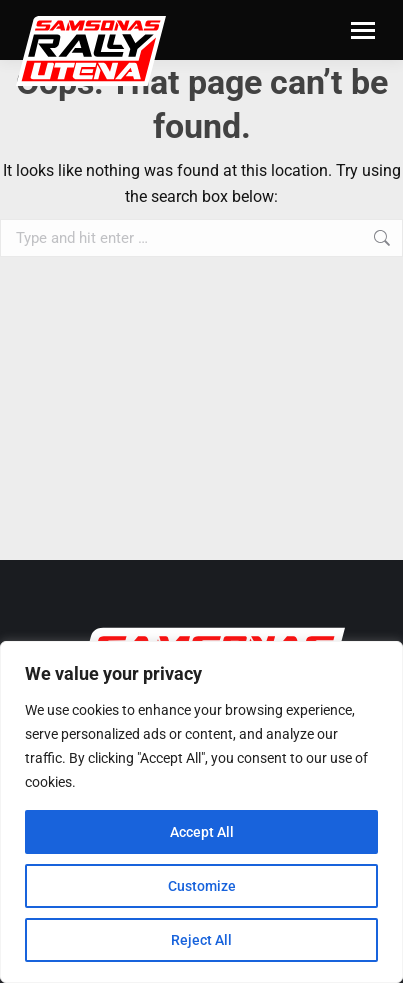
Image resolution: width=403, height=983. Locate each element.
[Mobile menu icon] (363, 30)
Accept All (202, 832)
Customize (202, 886)
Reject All (201, 940)
